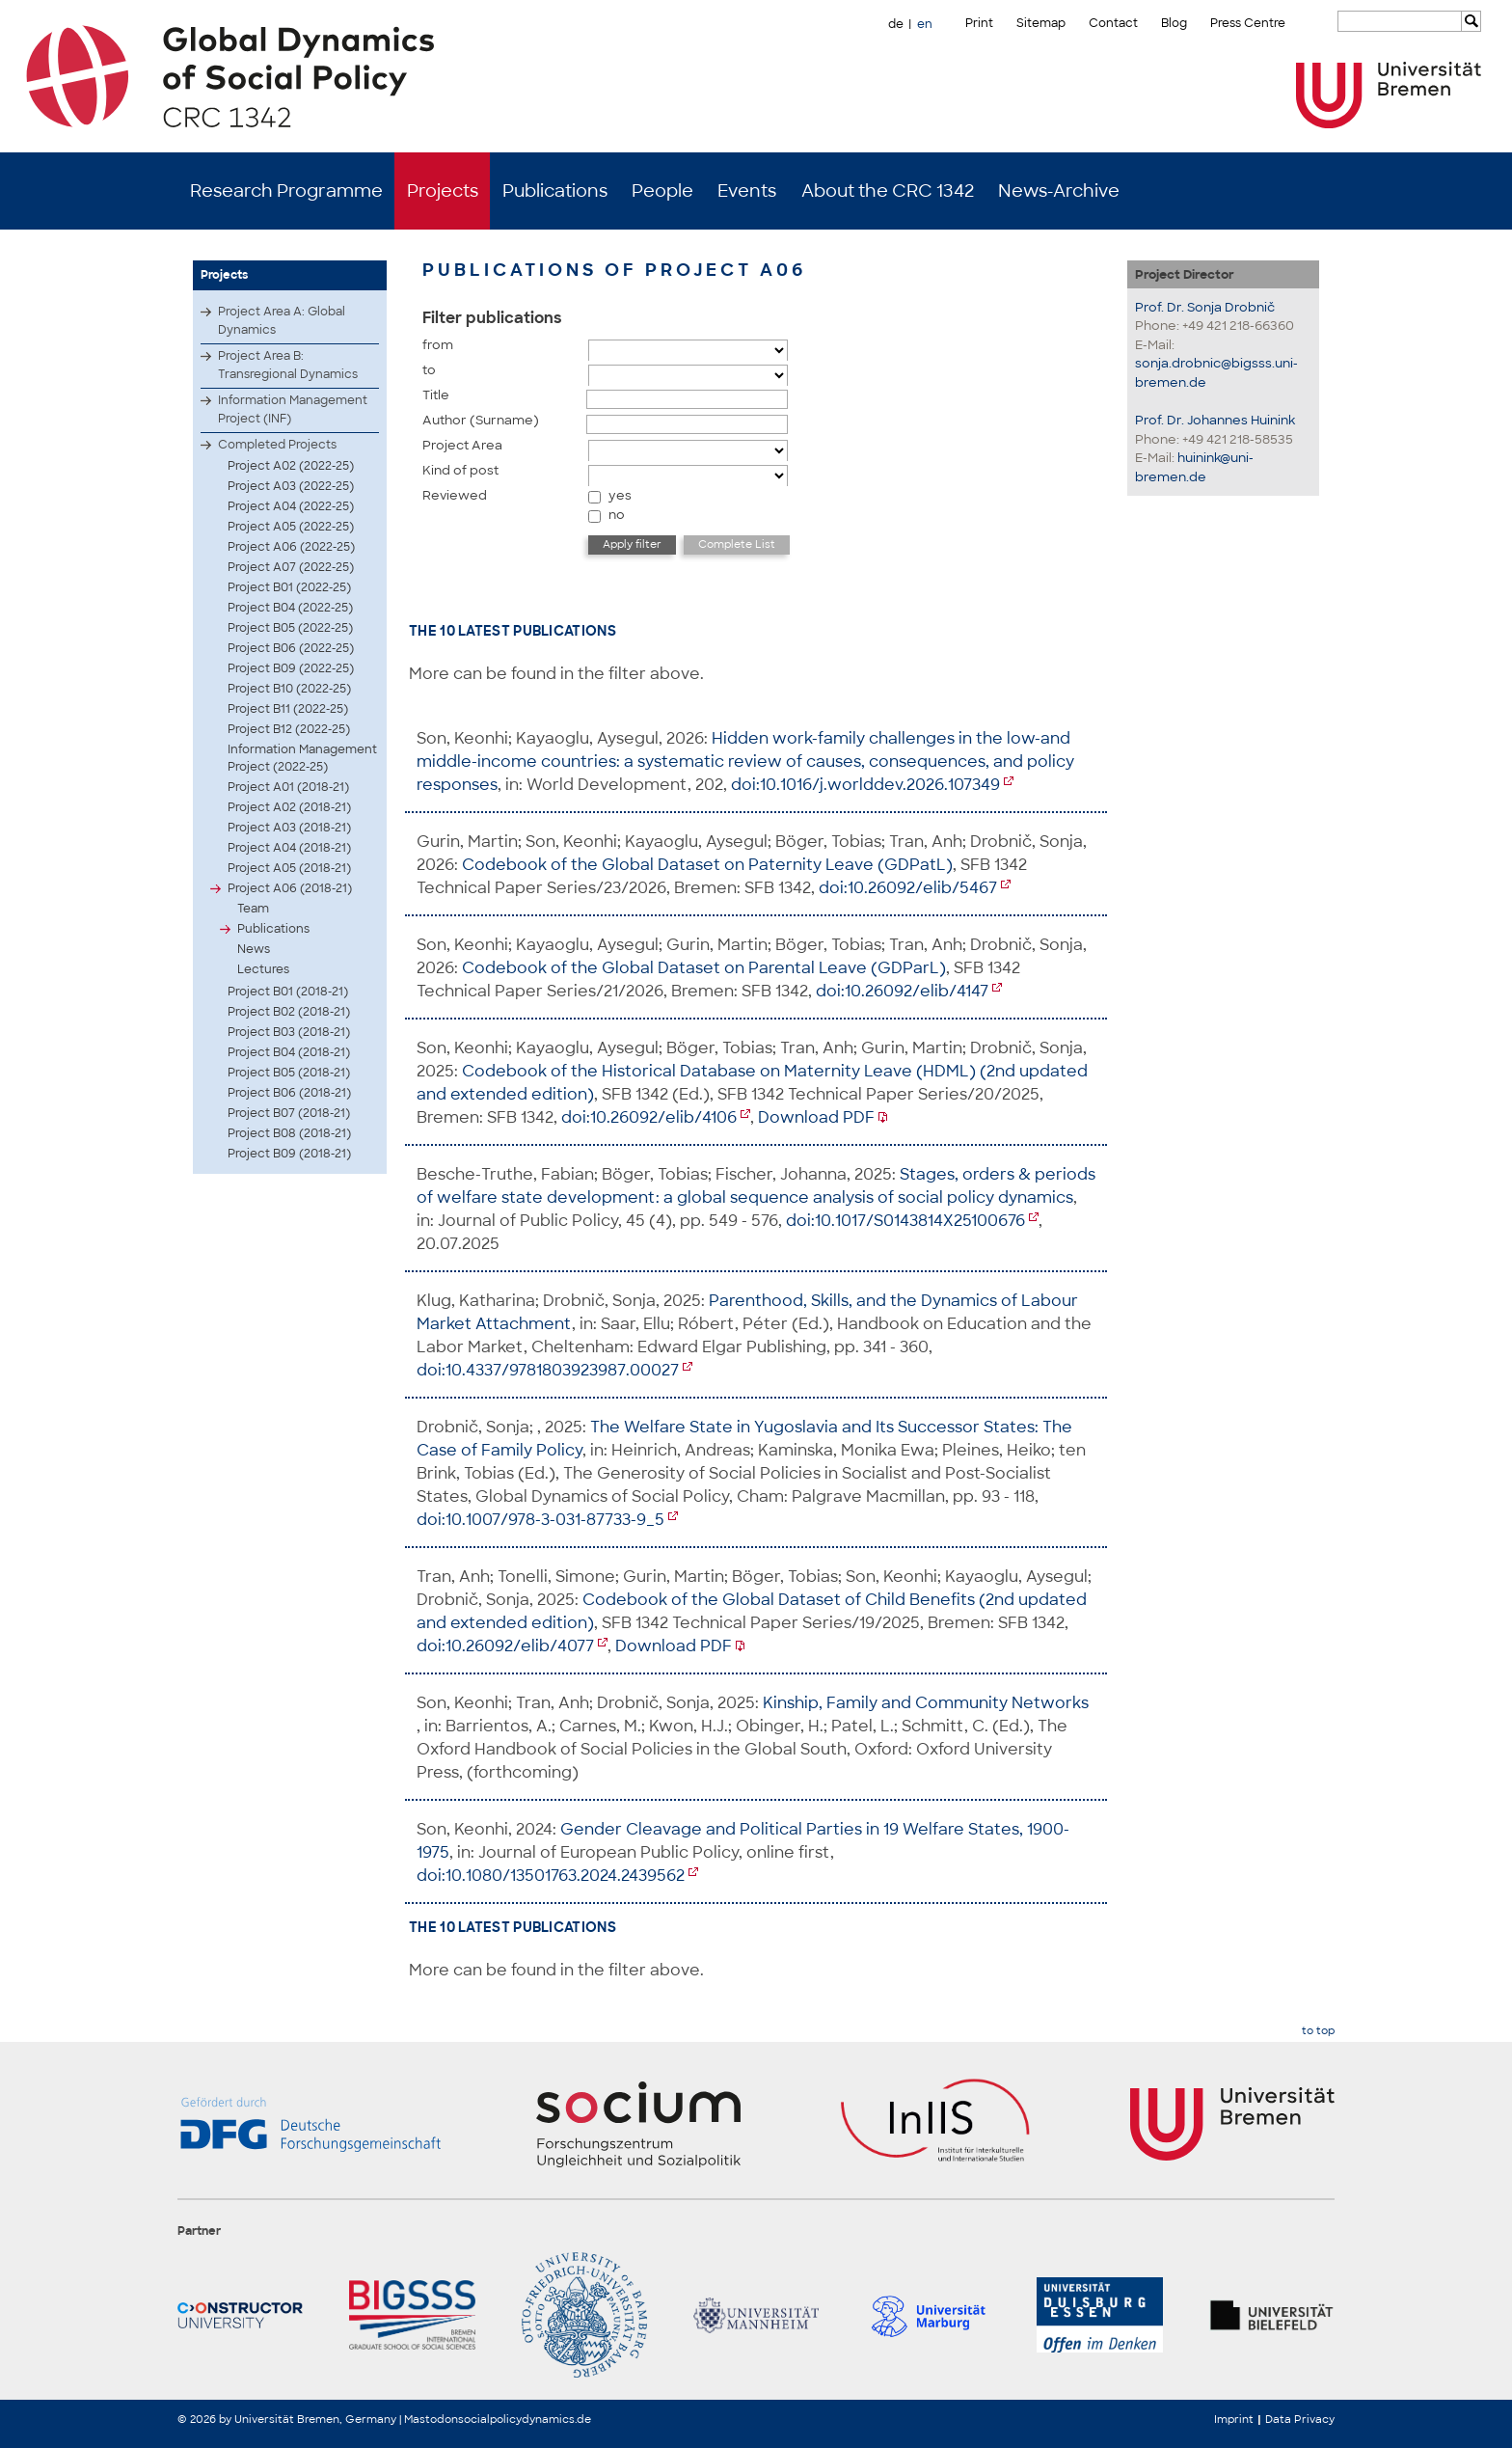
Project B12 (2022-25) (289, 729)
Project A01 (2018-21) (288, 787)
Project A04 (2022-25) (291, 506)
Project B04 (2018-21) (289, 1052)
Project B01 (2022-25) (289, 587)
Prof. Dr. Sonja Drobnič (1205, 307)
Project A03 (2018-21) (289, 827)
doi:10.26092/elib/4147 (902, 991)
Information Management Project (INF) (292, 409)
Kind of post (460, 470)
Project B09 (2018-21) (289, 1153)
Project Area (462, 445)
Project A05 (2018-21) (289, 868)
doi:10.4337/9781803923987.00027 (548, 1370)
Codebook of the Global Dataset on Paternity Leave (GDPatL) (707, 865)
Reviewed (454, 495)
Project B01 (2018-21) (288, 991)
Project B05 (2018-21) (289, 1072)
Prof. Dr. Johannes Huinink (1215, 420)
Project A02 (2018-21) (289, 807)
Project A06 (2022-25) (291, 547)
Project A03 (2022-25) (291, 486)
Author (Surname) (480, 420)
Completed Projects (277, 444)
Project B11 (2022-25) (288, 709)
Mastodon (431, 2419)
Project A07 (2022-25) (291, 567)
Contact (1113, 23)
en (924, 24)
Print (979, 23)
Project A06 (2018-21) (290, 888)
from (437, 345)
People (662, 191)
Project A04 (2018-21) (289, 848)
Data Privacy (1300, 2419)
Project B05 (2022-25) (290, 628)
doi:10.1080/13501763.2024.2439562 (551, 1875)
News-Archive (1059, 191)
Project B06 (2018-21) (289, 1093)
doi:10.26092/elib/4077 (505, 1646)
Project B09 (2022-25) (291, 668)
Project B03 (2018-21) (289, 1032)
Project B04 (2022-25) (290, 607)
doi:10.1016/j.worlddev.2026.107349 (865, 785)
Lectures (263, 969)
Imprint (1234, 2419)
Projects (442, 191)
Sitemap (1041, 23)
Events (746, 191)
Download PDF (816, 1117)
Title (435, 395)
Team (253, 908)
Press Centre (1247, 23)
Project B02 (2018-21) (289, 1012)
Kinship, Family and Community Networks (926, 1703)
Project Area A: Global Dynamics (281, 321)
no (616, 514)
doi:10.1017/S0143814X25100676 (905, 1220)
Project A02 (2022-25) (291, 466)
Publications (555, 191)
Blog (1174, 23)
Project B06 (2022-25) (291, 648)
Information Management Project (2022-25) (302, 758)
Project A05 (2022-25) (291, 526)
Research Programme (286, 191)
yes (620, 495)
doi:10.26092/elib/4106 (649, 1117)
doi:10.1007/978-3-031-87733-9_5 (540, 1520)
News (253, 949)
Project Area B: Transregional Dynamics (288, 365)
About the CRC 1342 (887, 191)
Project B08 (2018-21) (289, 1133)
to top (1318, 2031)
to (429, 370)
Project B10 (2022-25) (289, 688)
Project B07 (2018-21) (289, 1113)
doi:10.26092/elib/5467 (908, 888)
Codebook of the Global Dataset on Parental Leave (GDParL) (704, 968)
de (896, 24)
